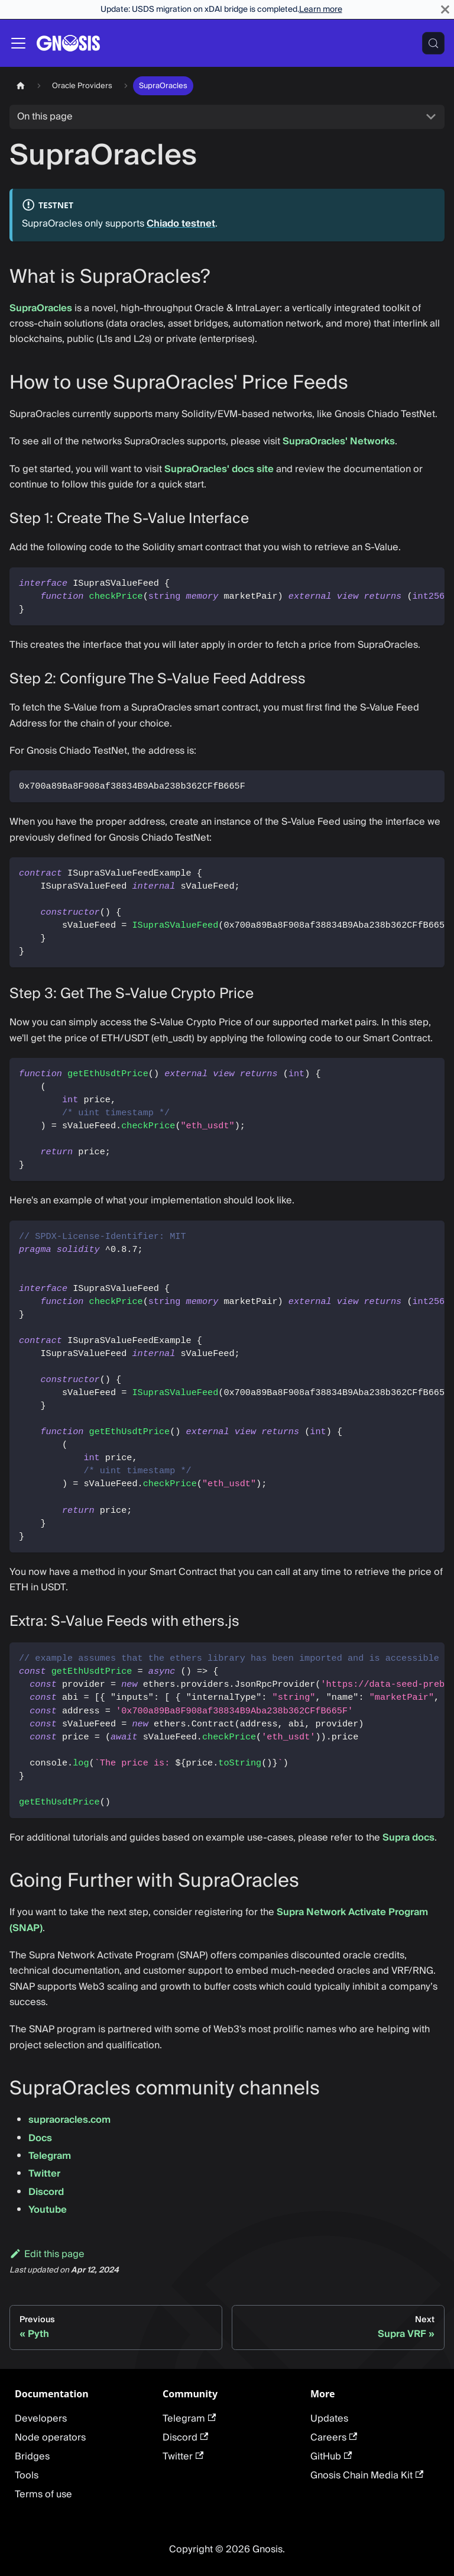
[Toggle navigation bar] (18, 43)
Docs (40, 2138)
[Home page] (20, 85)
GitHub (331, 2456)
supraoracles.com (69, 2120)
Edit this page (47, 2254)
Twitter (44, 2173)
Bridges (32, 2456)
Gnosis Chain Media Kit (366, 2475)
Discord (46, 2192)
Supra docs (408, 1837)
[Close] (445, 9)
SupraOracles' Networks (339, 441)
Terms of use (43, 2494)
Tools (26, 2475)
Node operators (50, 2437)
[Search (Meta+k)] (433, 43)
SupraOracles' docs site (219, 469)
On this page (45, 116)
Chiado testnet (181, 223)
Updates (329, 2418)
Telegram (49, 2156)
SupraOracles (40, 308)
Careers (333, 2437)
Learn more (320, 9)
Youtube (47, 2209)
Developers (41, 2418)
